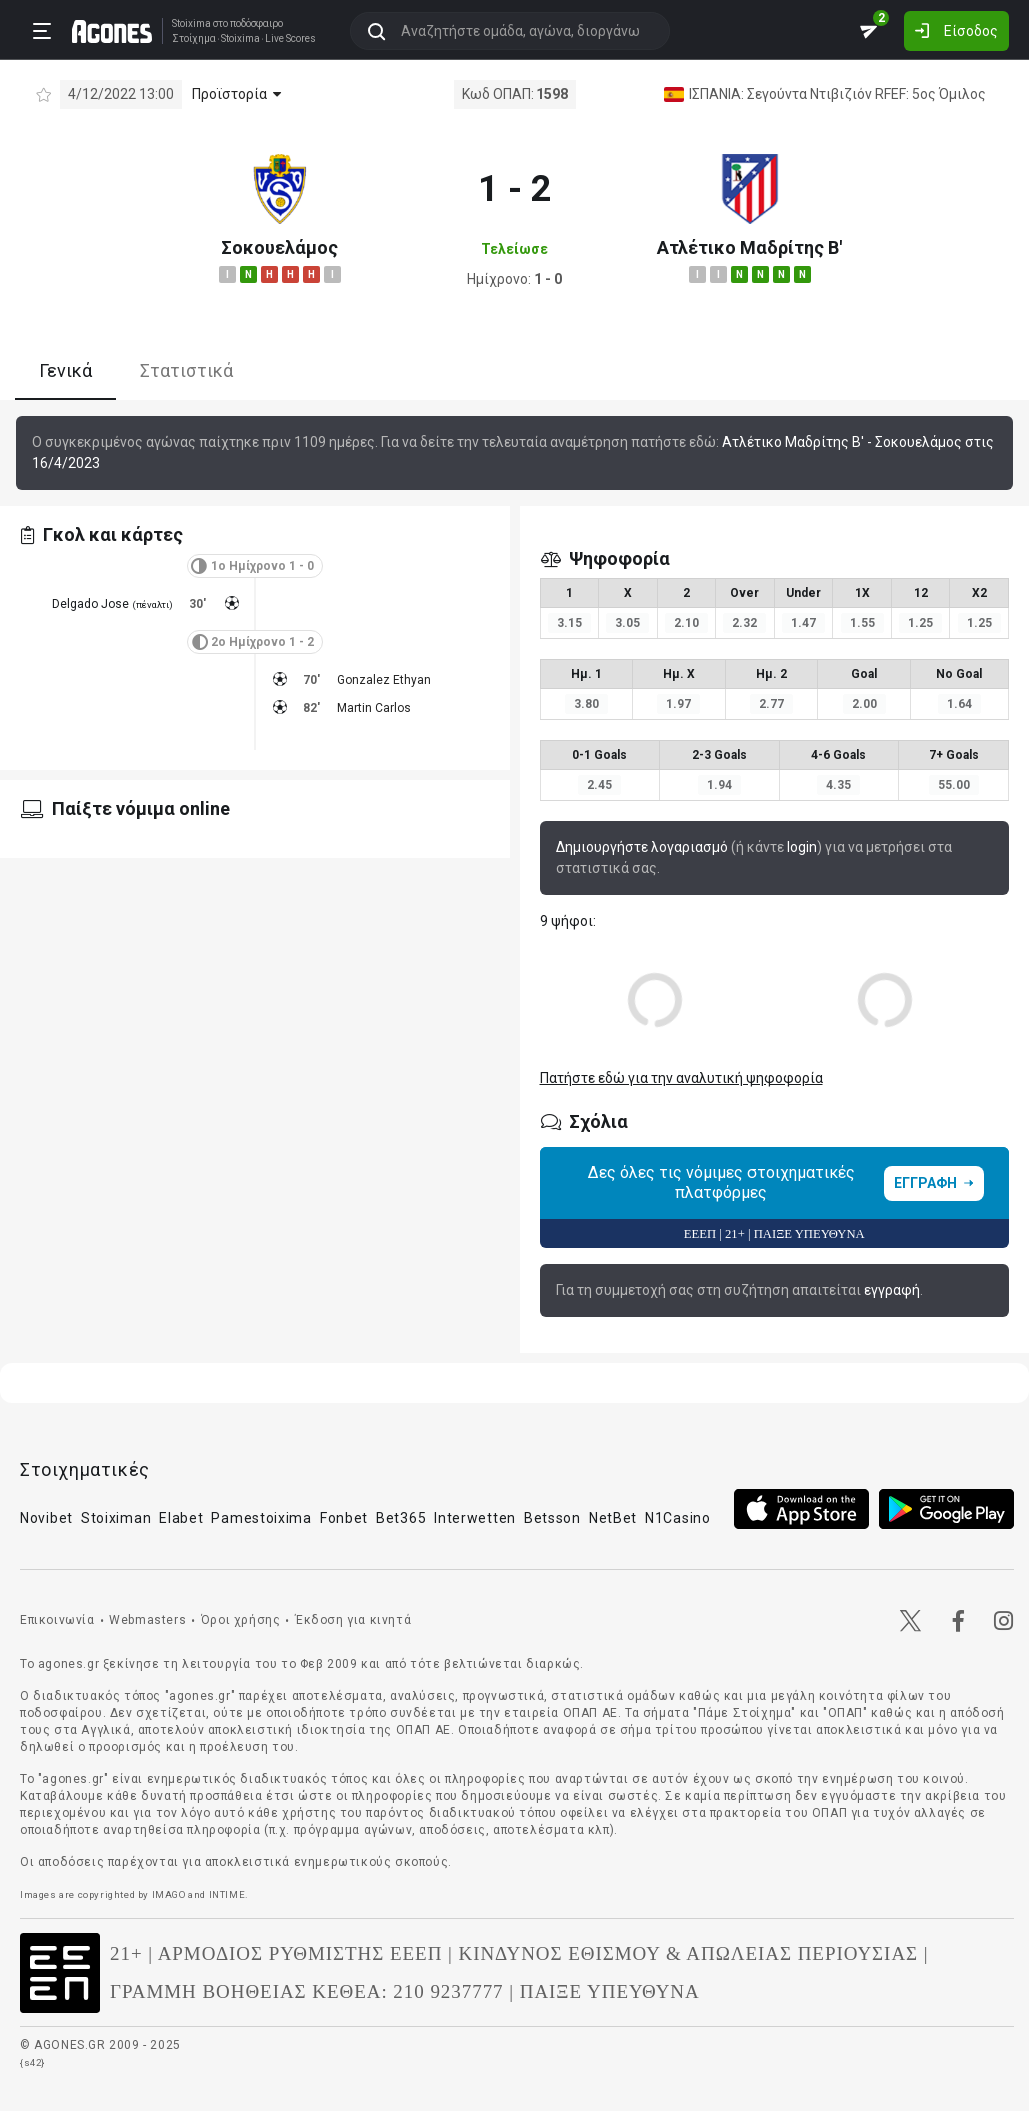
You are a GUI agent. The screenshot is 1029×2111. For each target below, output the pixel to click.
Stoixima (191, 23)
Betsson (552, 1518)
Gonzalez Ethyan (384, 680)
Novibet (46, 1518)
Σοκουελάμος (279, 247)
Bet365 (401, 1518)
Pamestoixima (261, 1518)
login (802, 847)
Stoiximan (116, 1518)
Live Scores (290, 39)
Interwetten (475, 1518)
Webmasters (147, 1620)
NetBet (613, 1518)
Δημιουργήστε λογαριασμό (642, 847)
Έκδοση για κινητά (353, 1620)
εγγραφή (892, 1290)
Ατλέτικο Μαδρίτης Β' (749, 247)
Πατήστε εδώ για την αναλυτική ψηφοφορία (681, 1078)
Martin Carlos (374, 708)
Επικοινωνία (57, 1620)
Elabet (181, 1518)
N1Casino (678, 1518)
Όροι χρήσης (241, 1620)
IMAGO (169, 1894)
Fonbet (344, 1518)
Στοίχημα (194, 39)
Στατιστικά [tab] (186, 370)
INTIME (227, 1894)
